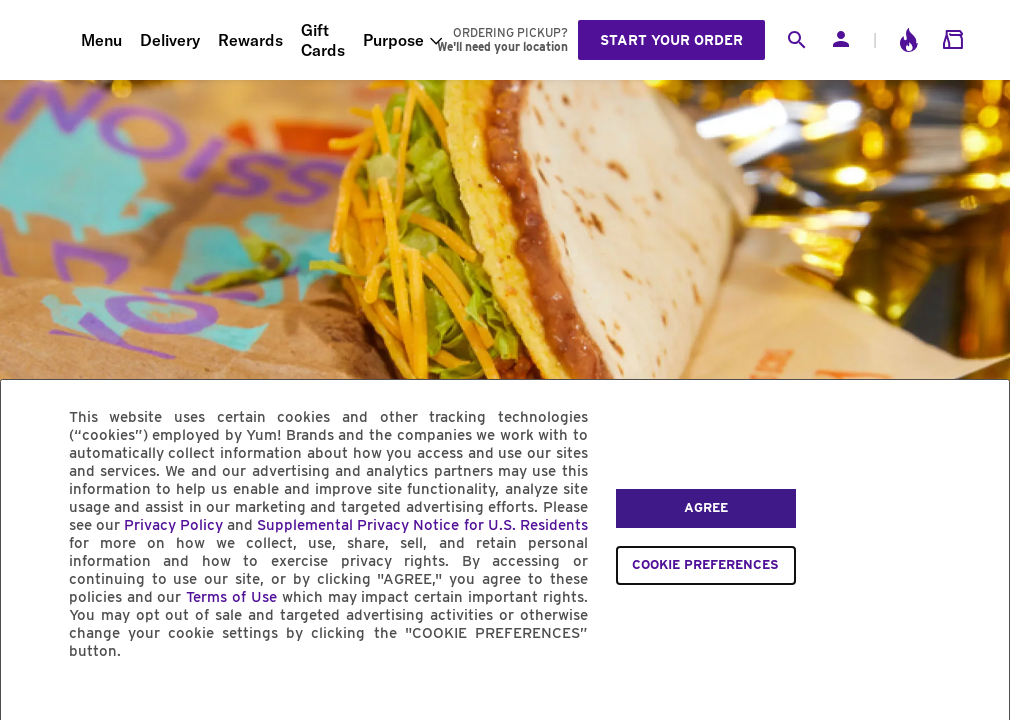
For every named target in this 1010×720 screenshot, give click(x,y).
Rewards (250, 40)
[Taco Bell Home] (41, 40)
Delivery (170, 40)
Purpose (393, 40)
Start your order (671, 40)
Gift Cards (323, 40)
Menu (101, 40)
